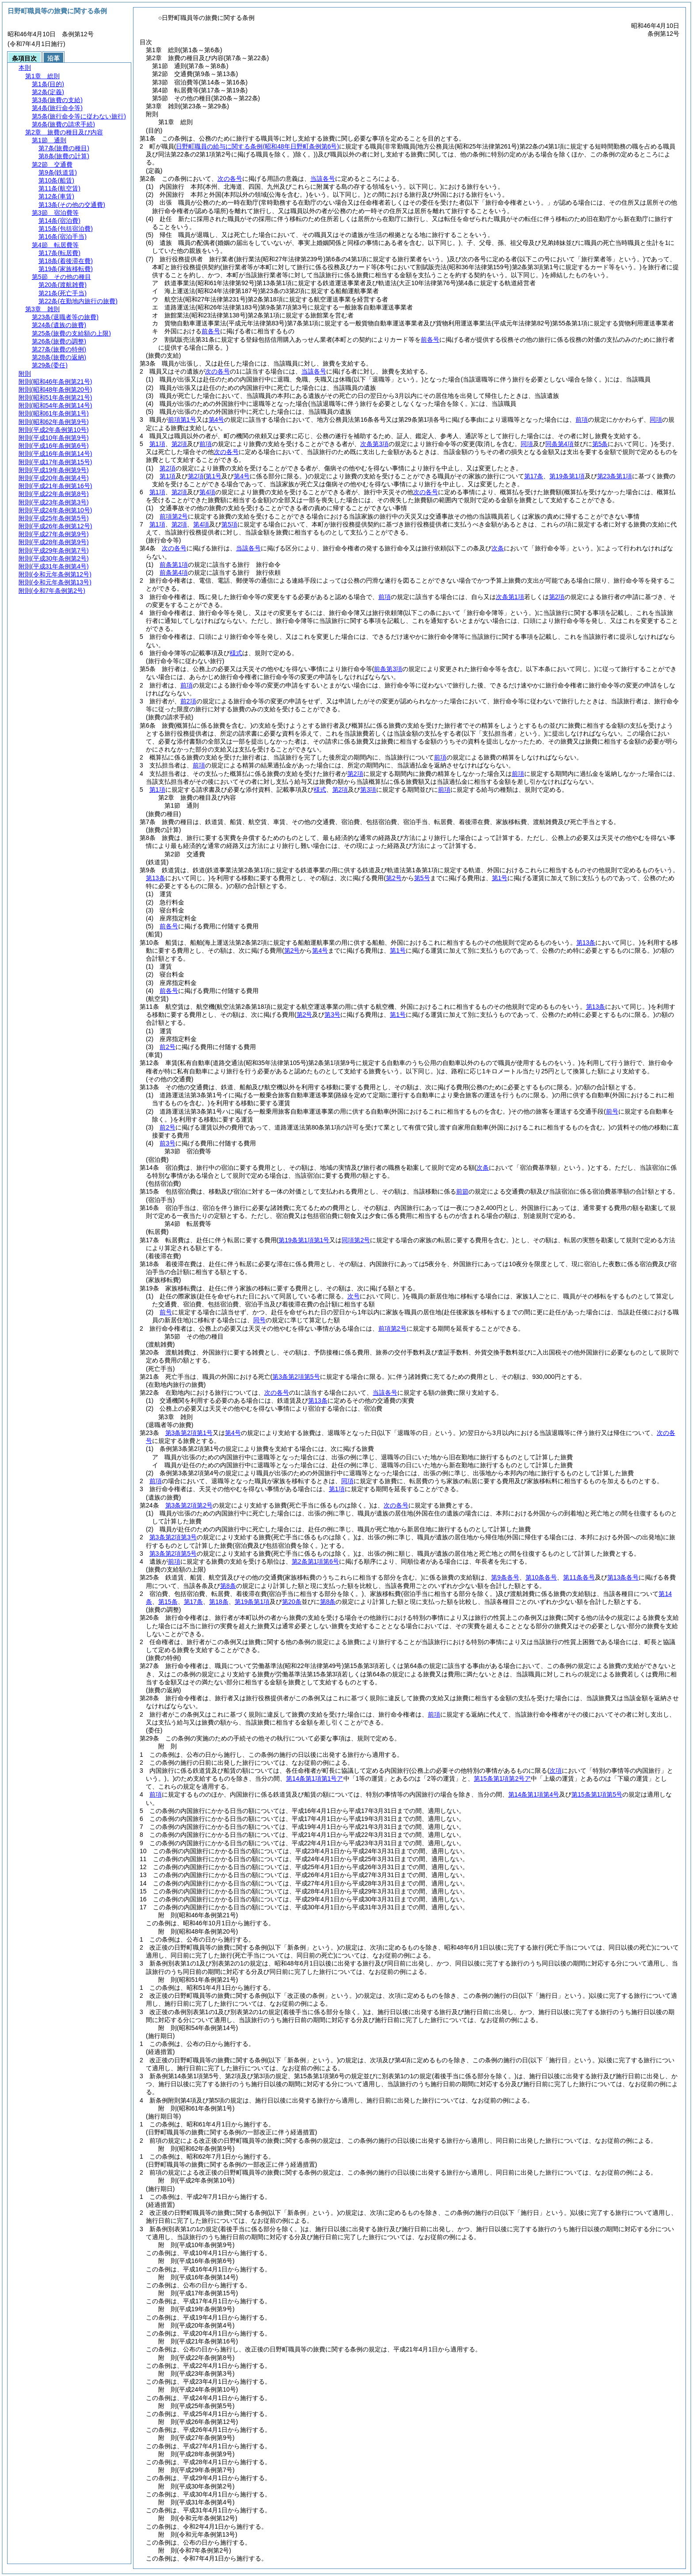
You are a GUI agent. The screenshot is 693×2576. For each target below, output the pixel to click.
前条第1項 (174, 564)
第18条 (218, 1601)
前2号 (167, 1046)
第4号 (217, 419)
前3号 (167, 1143)
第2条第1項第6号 (315, 1561)
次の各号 (229, 178)
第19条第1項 (566, 476)
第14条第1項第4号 (533, 1794)
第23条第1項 (614, 476)
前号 (166, 1312)
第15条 (168, 1601)
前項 (581, 419)
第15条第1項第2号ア (502, 1778)
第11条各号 (579, 1577)
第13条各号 (623, 1577)
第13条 (317, 1400)
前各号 (211, 331)
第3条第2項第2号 (189, 1505)
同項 (656, 419)
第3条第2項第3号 (173, 1537)
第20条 (291, 1601)
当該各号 (322, 178)
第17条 (534, 476)
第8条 (228, 1585)
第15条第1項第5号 (596, 1794)
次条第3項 (374, 443)
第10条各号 (541, 1577)
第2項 (179, 443)
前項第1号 (182, 419)
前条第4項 (174, 572)
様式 (236, 652)
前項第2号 (174, 516)
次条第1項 (510, 596)
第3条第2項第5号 (173, 1553)
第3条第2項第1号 (189, 1432)
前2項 (188, 701)
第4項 (207, 492)
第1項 (157, 443)
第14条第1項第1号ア (314, 1778)
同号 (259, 1320)
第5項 (229, 524)
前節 (462, 1191)
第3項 (368, 789)
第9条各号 (505, 1577)
